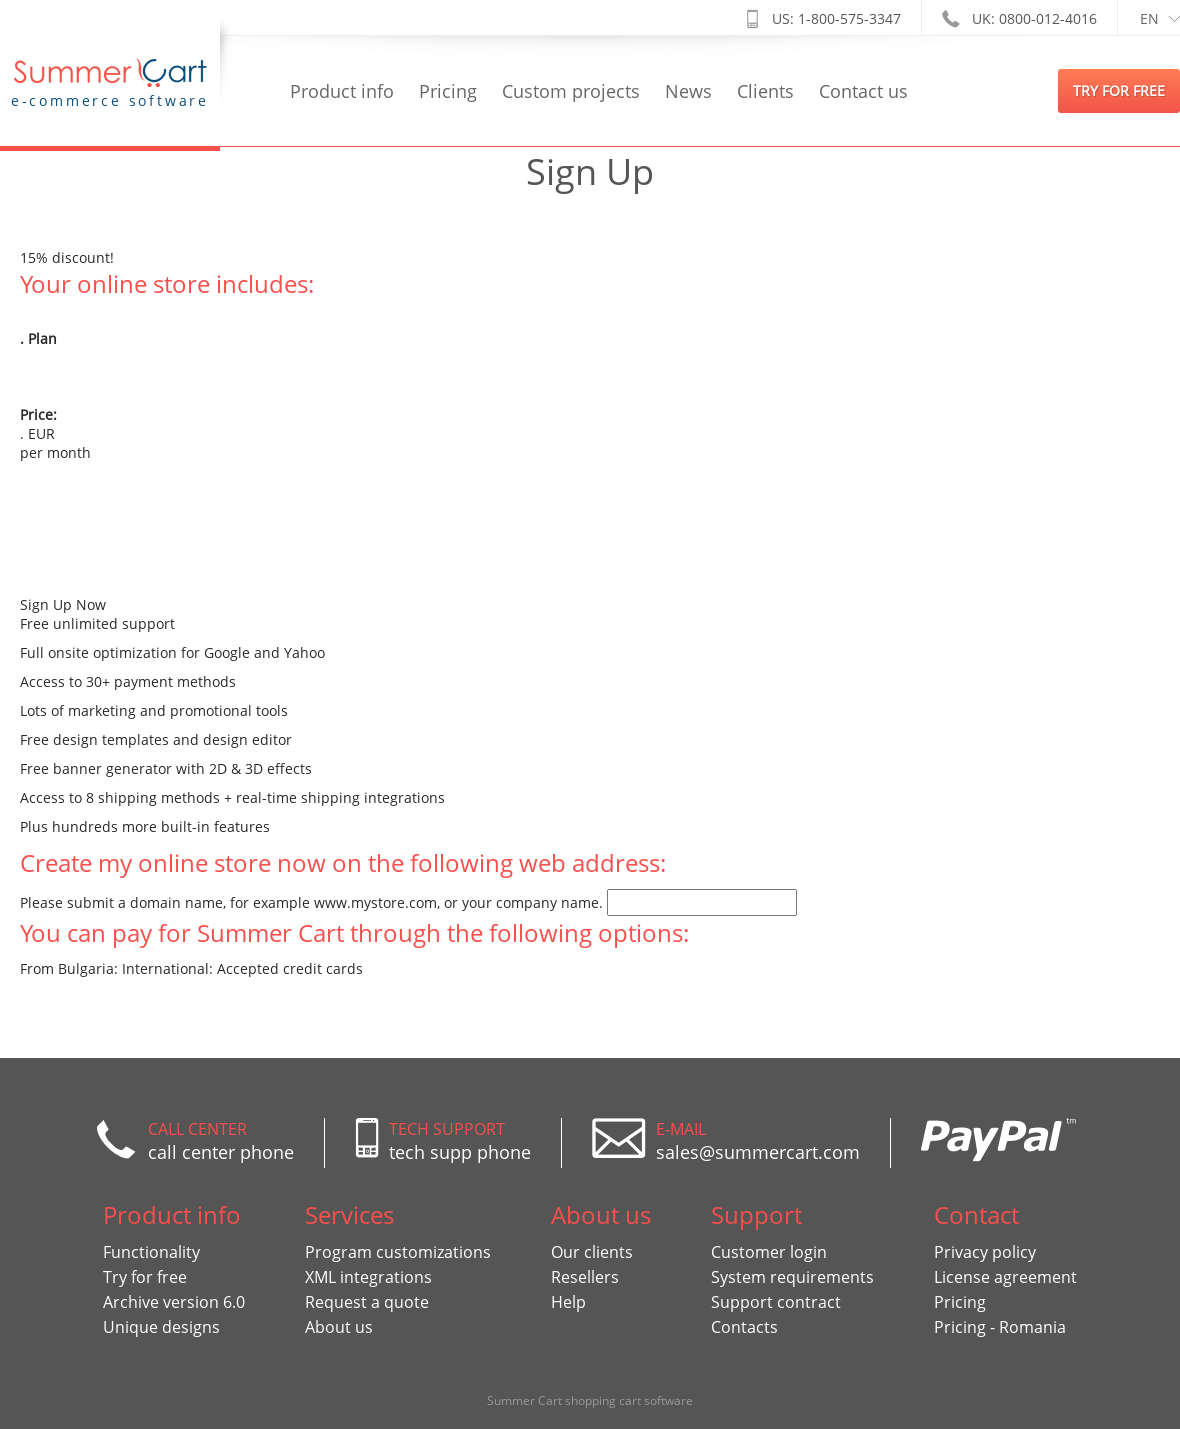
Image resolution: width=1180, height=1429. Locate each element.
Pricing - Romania (1000, 1327)
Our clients (592, 1252)
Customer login (769, 1252)
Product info (342, 91)
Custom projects (571, 91)
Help (568, 1302)
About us (339, 1327)
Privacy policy (985, 1252)
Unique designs (161, 1327)
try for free (1119, 90)
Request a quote (367, 1302)
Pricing (448, 91)
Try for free (145, 1277)
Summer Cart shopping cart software (590, 1400)
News (688, 91)
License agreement (1005, 1277)
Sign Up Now (63, 604)
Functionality (151, 1252)
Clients (765, 91)
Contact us (863, 91)
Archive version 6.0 (174, 1302)
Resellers (585, 1277)
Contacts (744, 1327)
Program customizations (398, 1252)
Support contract (776, 1302)
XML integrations (368, 1277)
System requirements (792, 1277)
